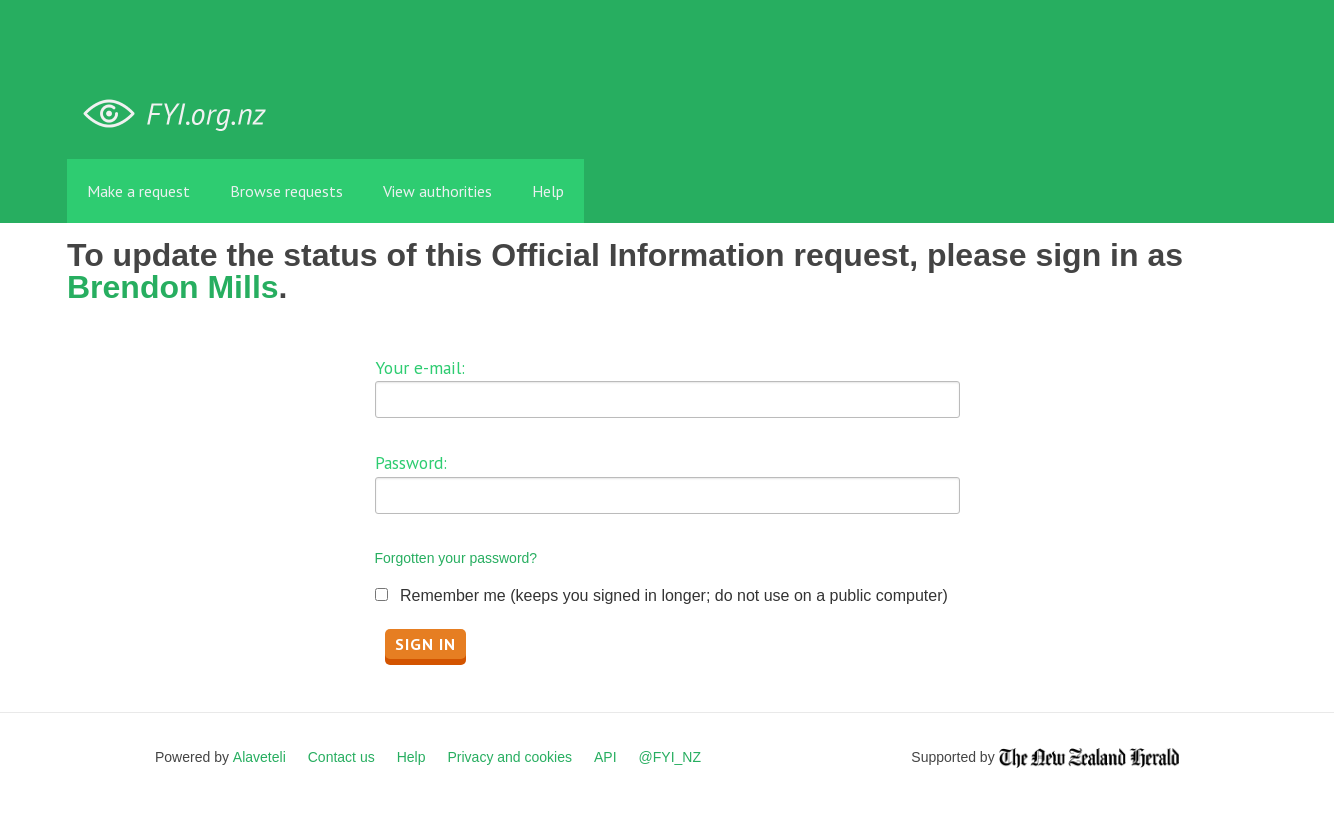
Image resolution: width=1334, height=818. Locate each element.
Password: (411, 462)
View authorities (437, 191)
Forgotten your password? (456, 558)
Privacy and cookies (509, 757)
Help (548, 191)
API (605, 757)
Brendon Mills (173, 287)
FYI (182, 114)
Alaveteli (259, 757)
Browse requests (286, 191)
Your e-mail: (420, 367)
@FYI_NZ (670, 757)
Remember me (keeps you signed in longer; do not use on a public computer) (674, 595)
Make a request (138, 191)
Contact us (341, 757)
